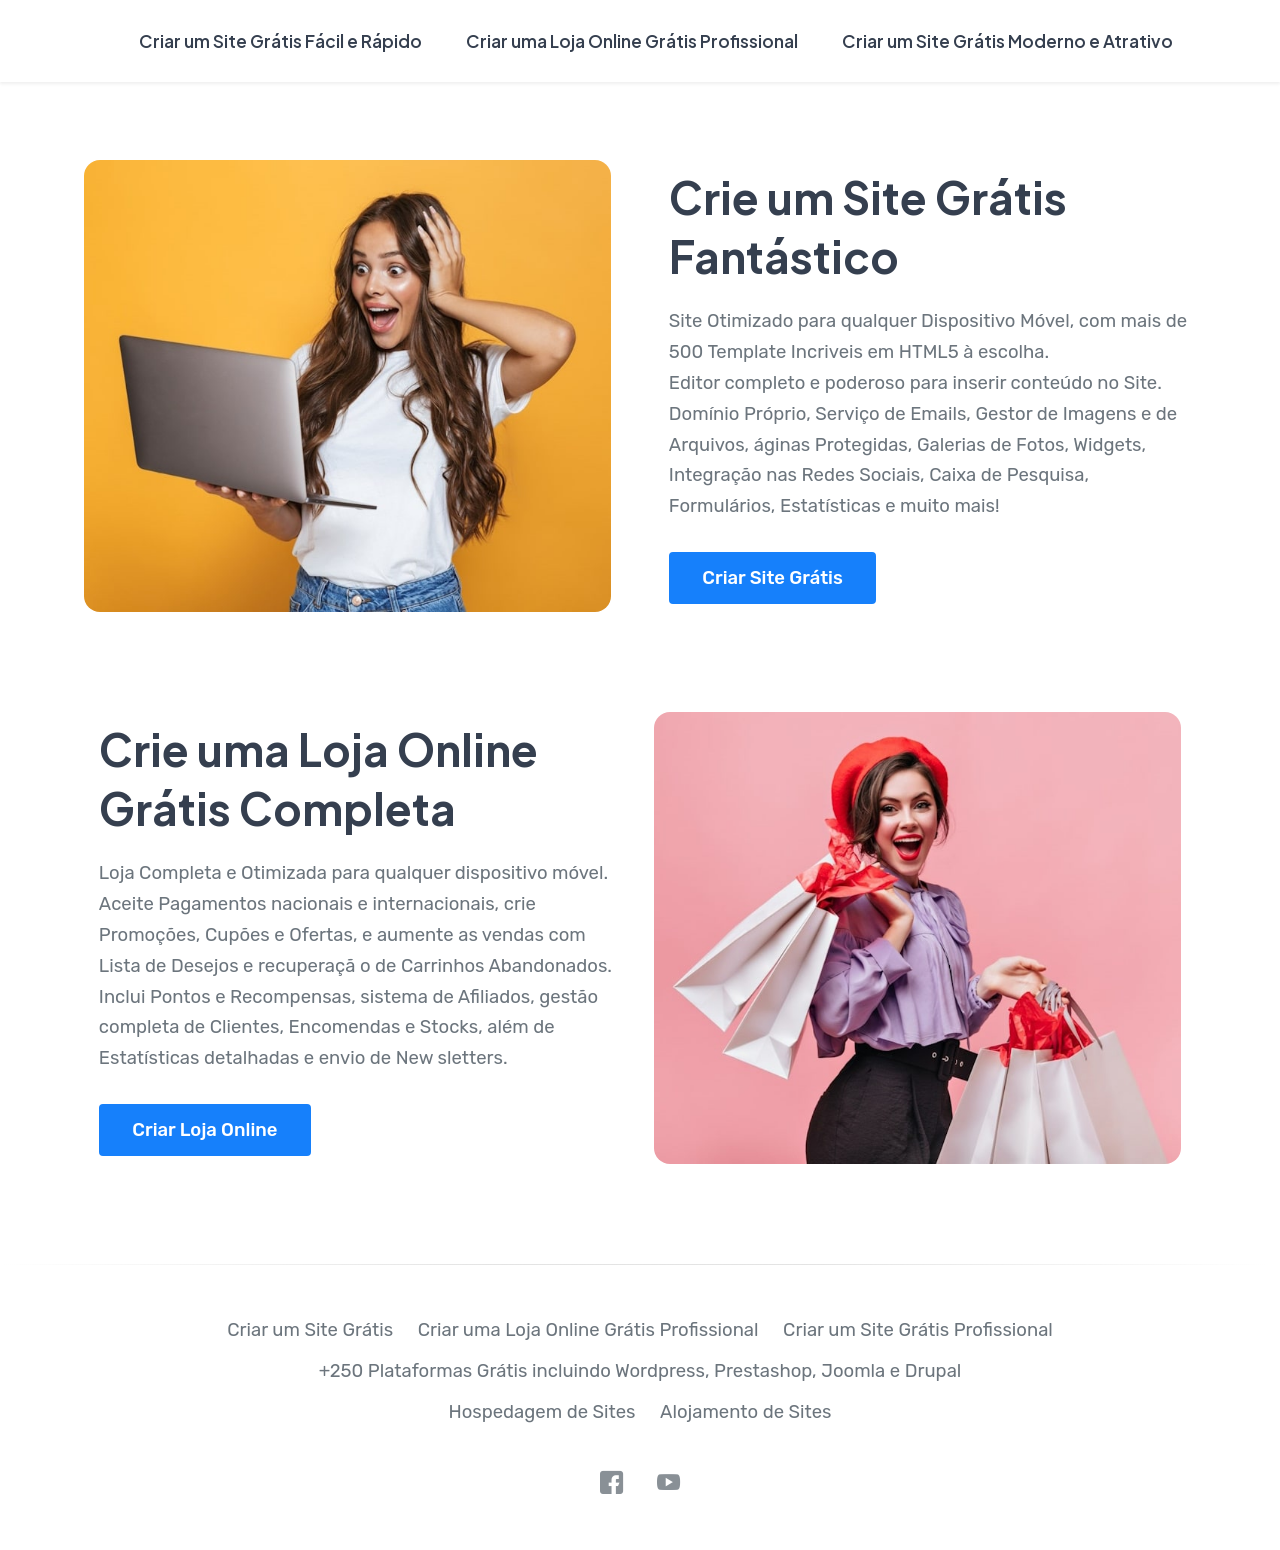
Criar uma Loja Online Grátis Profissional (632, 41)
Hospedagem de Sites (542, 1412)
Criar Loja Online (204, 1130)
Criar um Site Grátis (310, 1330)
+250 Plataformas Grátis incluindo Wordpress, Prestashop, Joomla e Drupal (640, 1371)
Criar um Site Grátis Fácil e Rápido (280, 41)
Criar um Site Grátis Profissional (918, 1330)
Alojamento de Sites (745, 1412)
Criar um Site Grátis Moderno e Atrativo (1007, 41)
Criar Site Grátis (772, 578)
